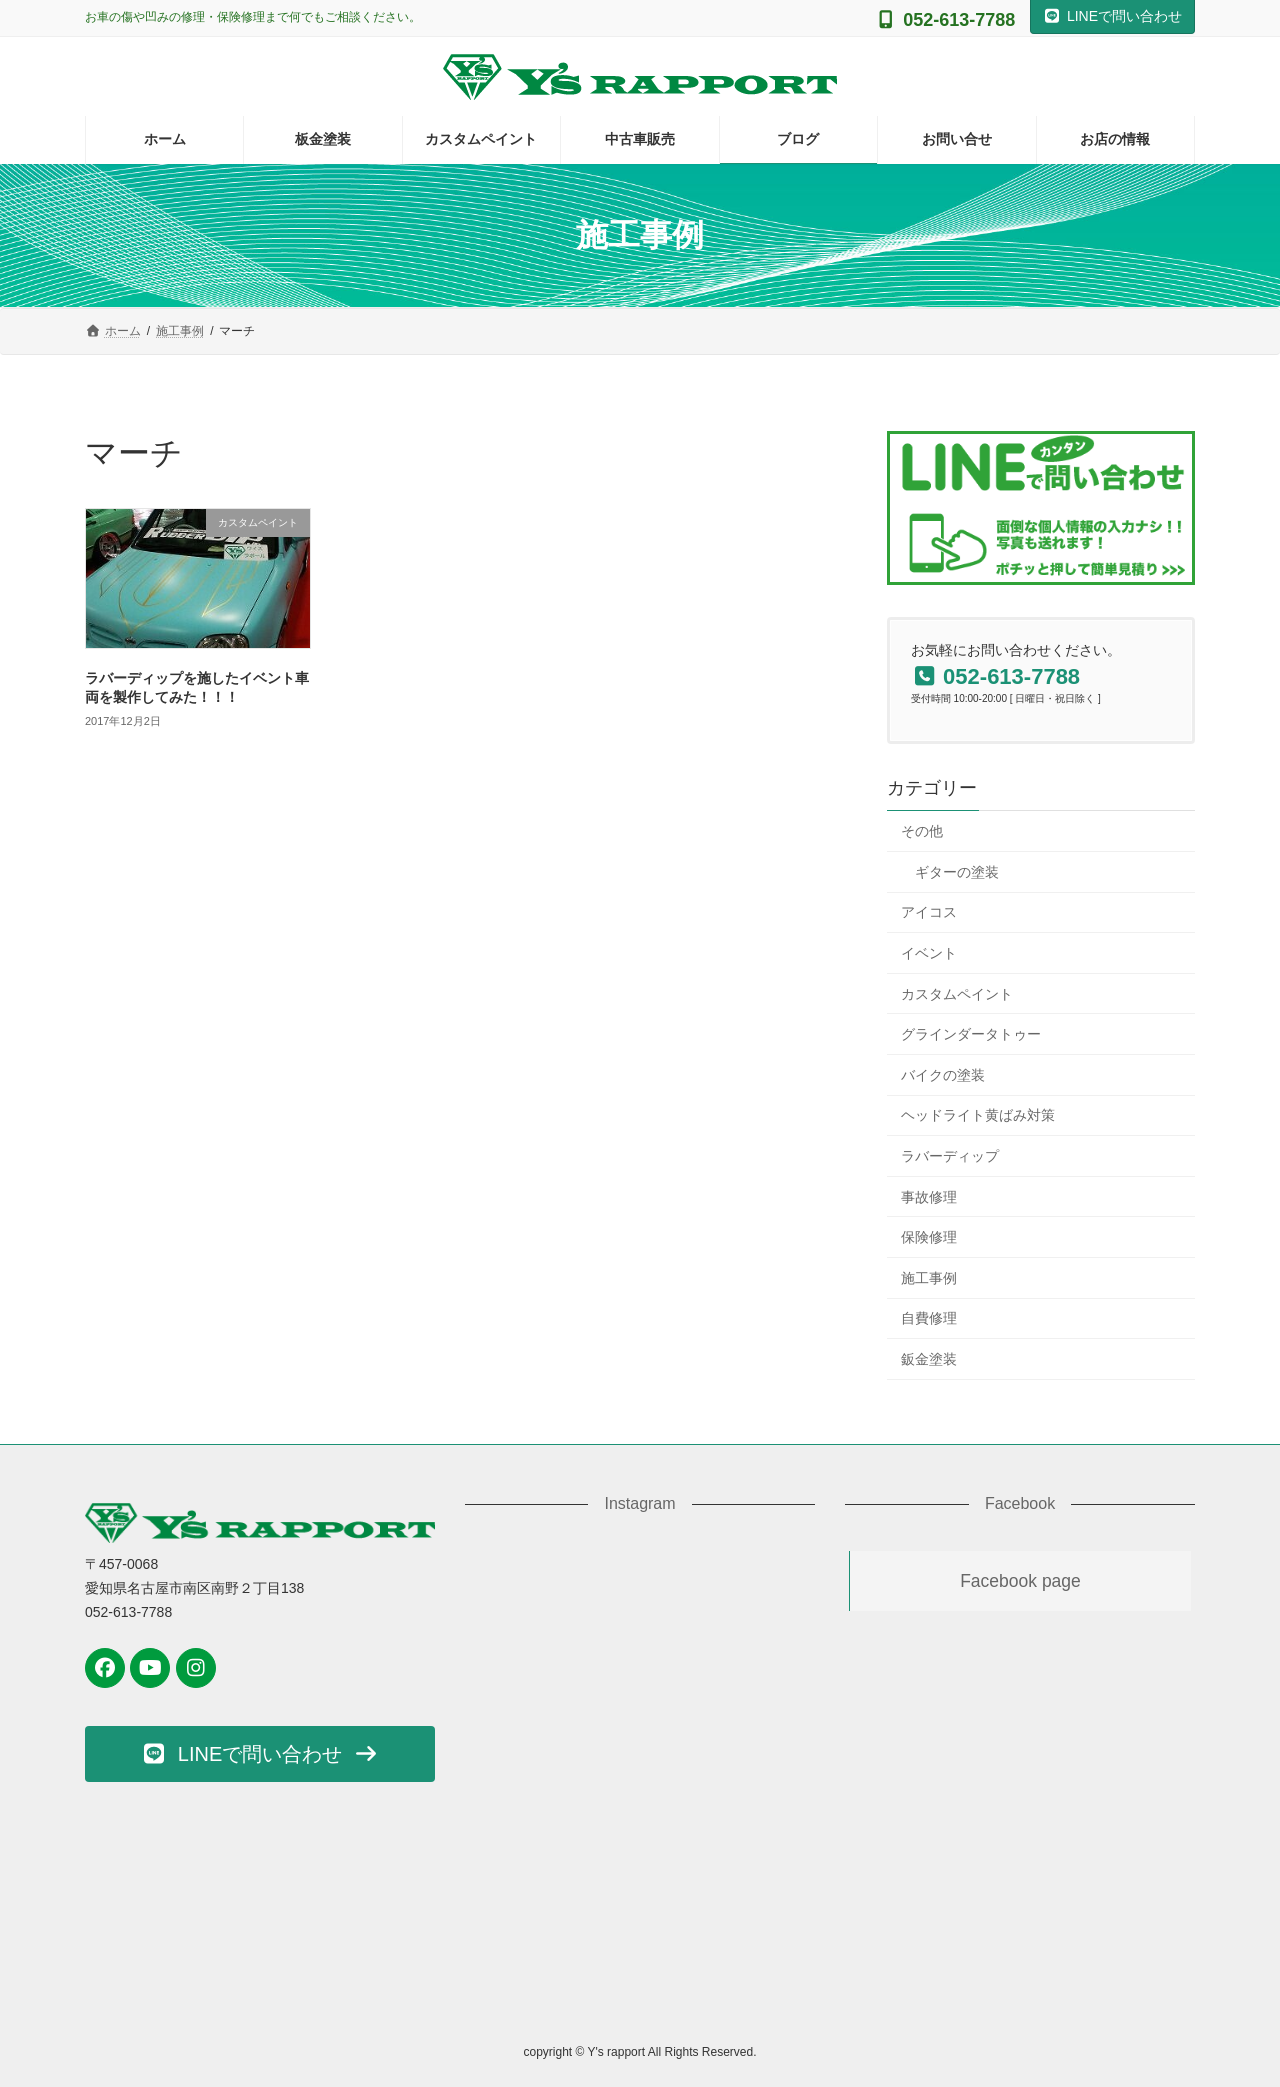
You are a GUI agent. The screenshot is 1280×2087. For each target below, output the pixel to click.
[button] (260, 1754)
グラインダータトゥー (971, 1034)
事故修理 (929, 1197)
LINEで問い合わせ (1112, 16)
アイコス (929, 913)
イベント (929, 953)
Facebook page (1020, 1581)
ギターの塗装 (957, 872)
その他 (922, 831)
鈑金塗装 (929, 1359)
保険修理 (929, 1237)
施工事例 (929, 1278)
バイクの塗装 (943, 1075)
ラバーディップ (950, 1156)
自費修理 (929, 1319)
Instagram (639, 1503)
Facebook (1020, 1503)
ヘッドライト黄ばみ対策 (978, 1116)
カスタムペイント (957, 994)
